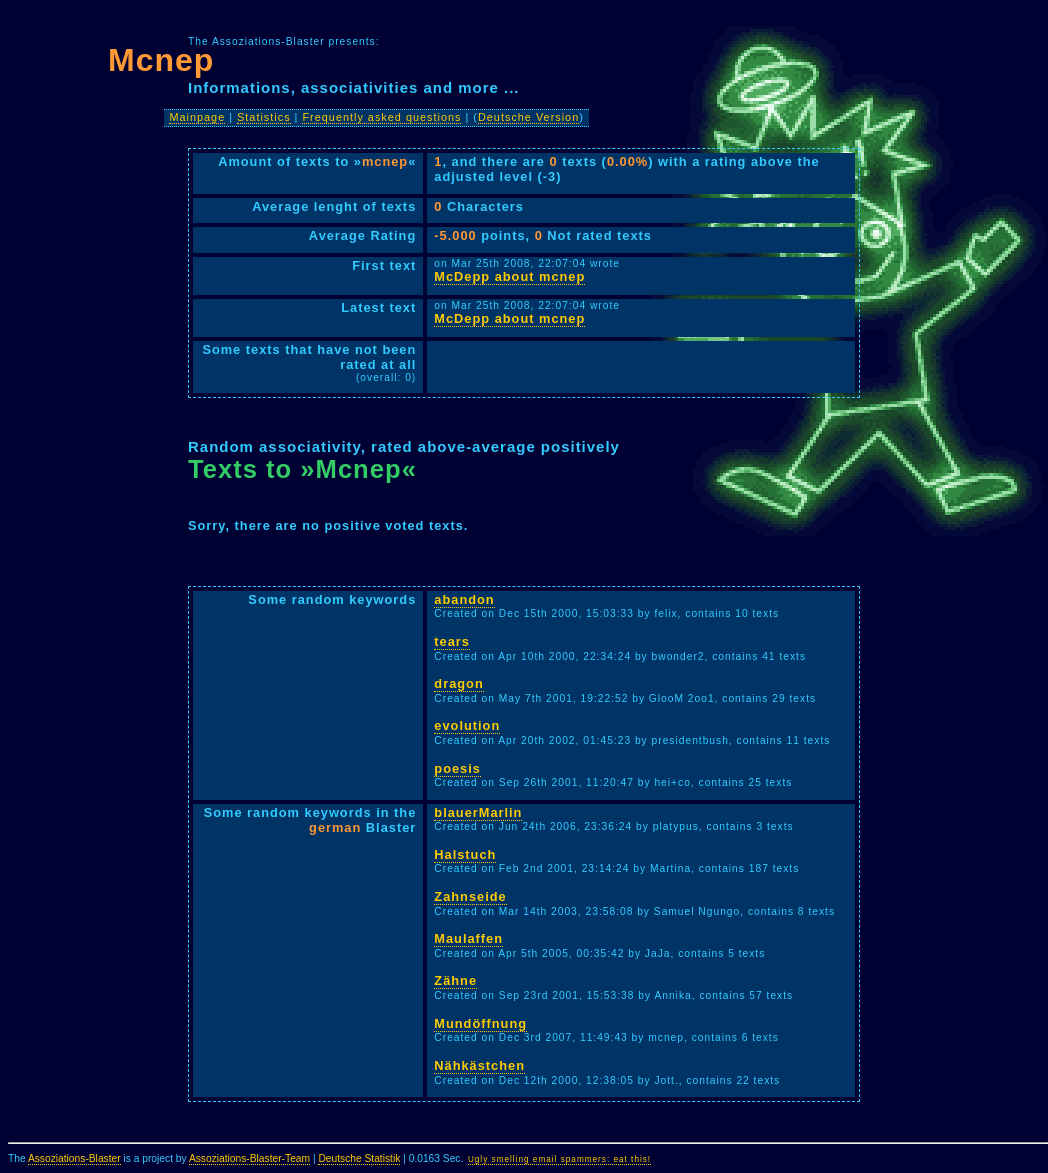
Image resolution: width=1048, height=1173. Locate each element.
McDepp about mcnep (509, 276)
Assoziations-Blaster (74, 1158)
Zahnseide (470, 896)
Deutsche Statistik (359, 1158)
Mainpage (197, 117)
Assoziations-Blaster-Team (249, 1158)
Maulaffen (468, 938)
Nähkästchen (479, 1065)
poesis (457, 768)
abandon (464, 599)
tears (452, 641)
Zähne (455, 980)
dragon (458, 683)
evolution (467, 725)
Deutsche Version (528, 117)
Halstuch (465, 854)
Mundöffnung (480, 1023)
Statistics (264, 117)
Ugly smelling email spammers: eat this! (559, 1159)
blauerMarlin (478, 812)
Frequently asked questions (381, 117)
